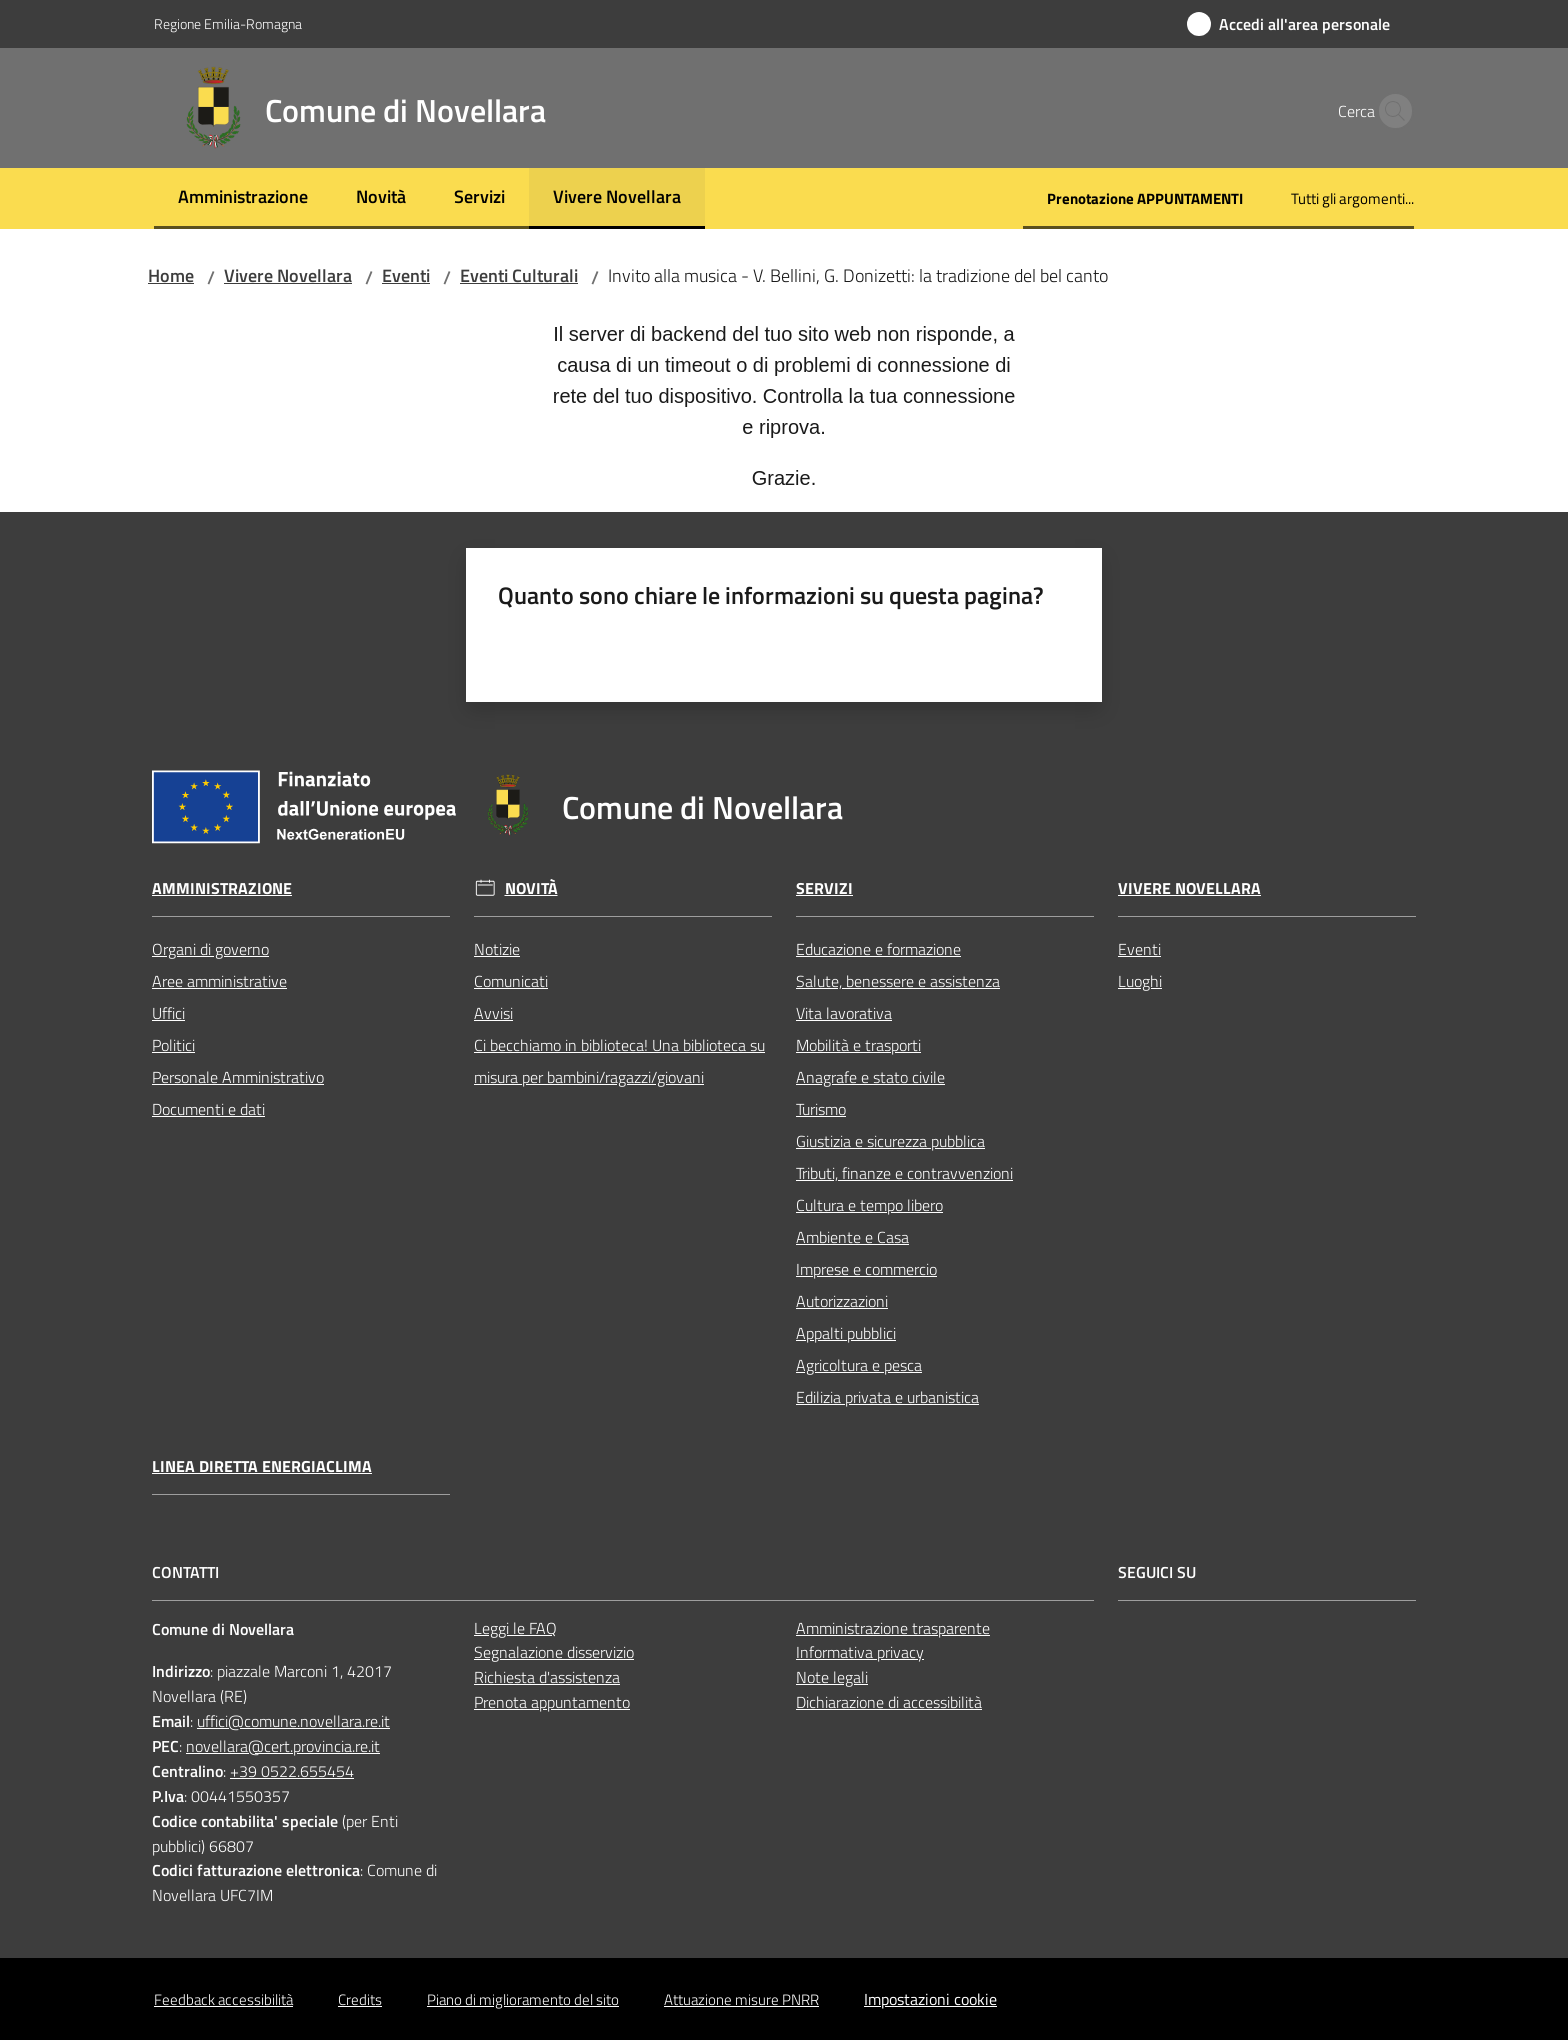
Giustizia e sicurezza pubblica (890, 1141)
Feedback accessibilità (223, 1999)
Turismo (821, 1109)
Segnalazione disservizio (554, 1652)
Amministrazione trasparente (893, 1628)
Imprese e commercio (866, 1269)
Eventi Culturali (519, 275)
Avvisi (493, 1013)
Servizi (824, 888)
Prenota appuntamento (552, 1702)
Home (171, 275)
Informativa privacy (860, 1652)
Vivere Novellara (288, 275)
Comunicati (511, 981)
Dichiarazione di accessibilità (889, 1702)
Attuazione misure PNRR (741, 1999)
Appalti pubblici (846, 1333)
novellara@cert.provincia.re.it (283, 1746)
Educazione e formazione (878, 949)
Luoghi (1140, 981)
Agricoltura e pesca (859, 1365)
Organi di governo (210, 949)
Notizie (497, 949)
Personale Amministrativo (238, 1077)
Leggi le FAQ (515, 1628)
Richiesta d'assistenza (547, 1677)
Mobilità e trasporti (858, 1045)
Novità (531, 888)
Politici (173, 1045)
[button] (1390, 111)
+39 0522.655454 (292, 1771)
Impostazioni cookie (930, 1999)
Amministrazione (222, 888)
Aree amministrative (219, 981)
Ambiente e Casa (852, 1237)
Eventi (406, 275)
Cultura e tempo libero (869, 1205)
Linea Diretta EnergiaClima (262, 1466)
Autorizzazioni (842, 1301)
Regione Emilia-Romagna (228, 23)
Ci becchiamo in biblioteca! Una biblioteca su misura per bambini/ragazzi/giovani (619, 1061)
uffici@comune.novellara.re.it (293, 1721)
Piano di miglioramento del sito (523, 1999)
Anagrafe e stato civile (870, 1077)
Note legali (832, 1677)
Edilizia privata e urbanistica (887, 1397)
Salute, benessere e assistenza (898, 981)
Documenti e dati (208, 1109)
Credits (360, 1999)
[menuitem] (243, 198)
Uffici (168, 1013)
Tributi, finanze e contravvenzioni (904, 1173)
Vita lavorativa (844, 1013)
